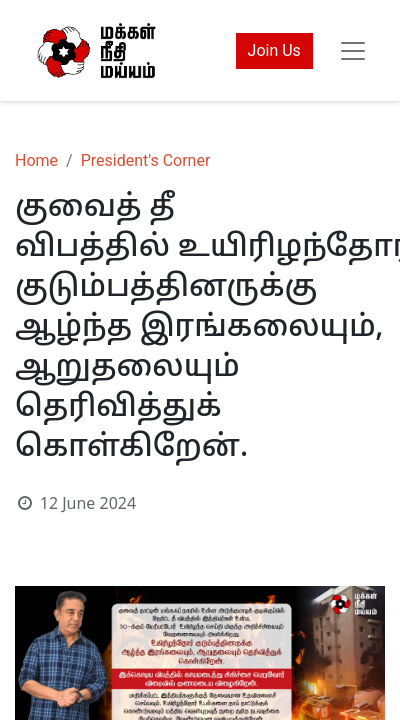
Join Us (274, 50)
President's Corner (146, 160)
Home (36, 160)
